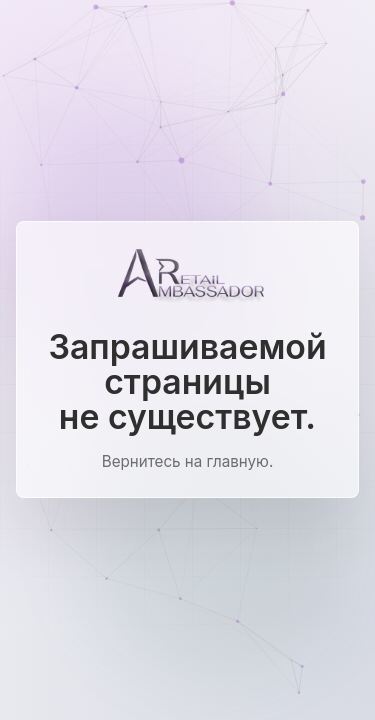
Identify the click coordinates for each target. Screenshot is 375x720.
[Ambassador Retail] (188, 276)
